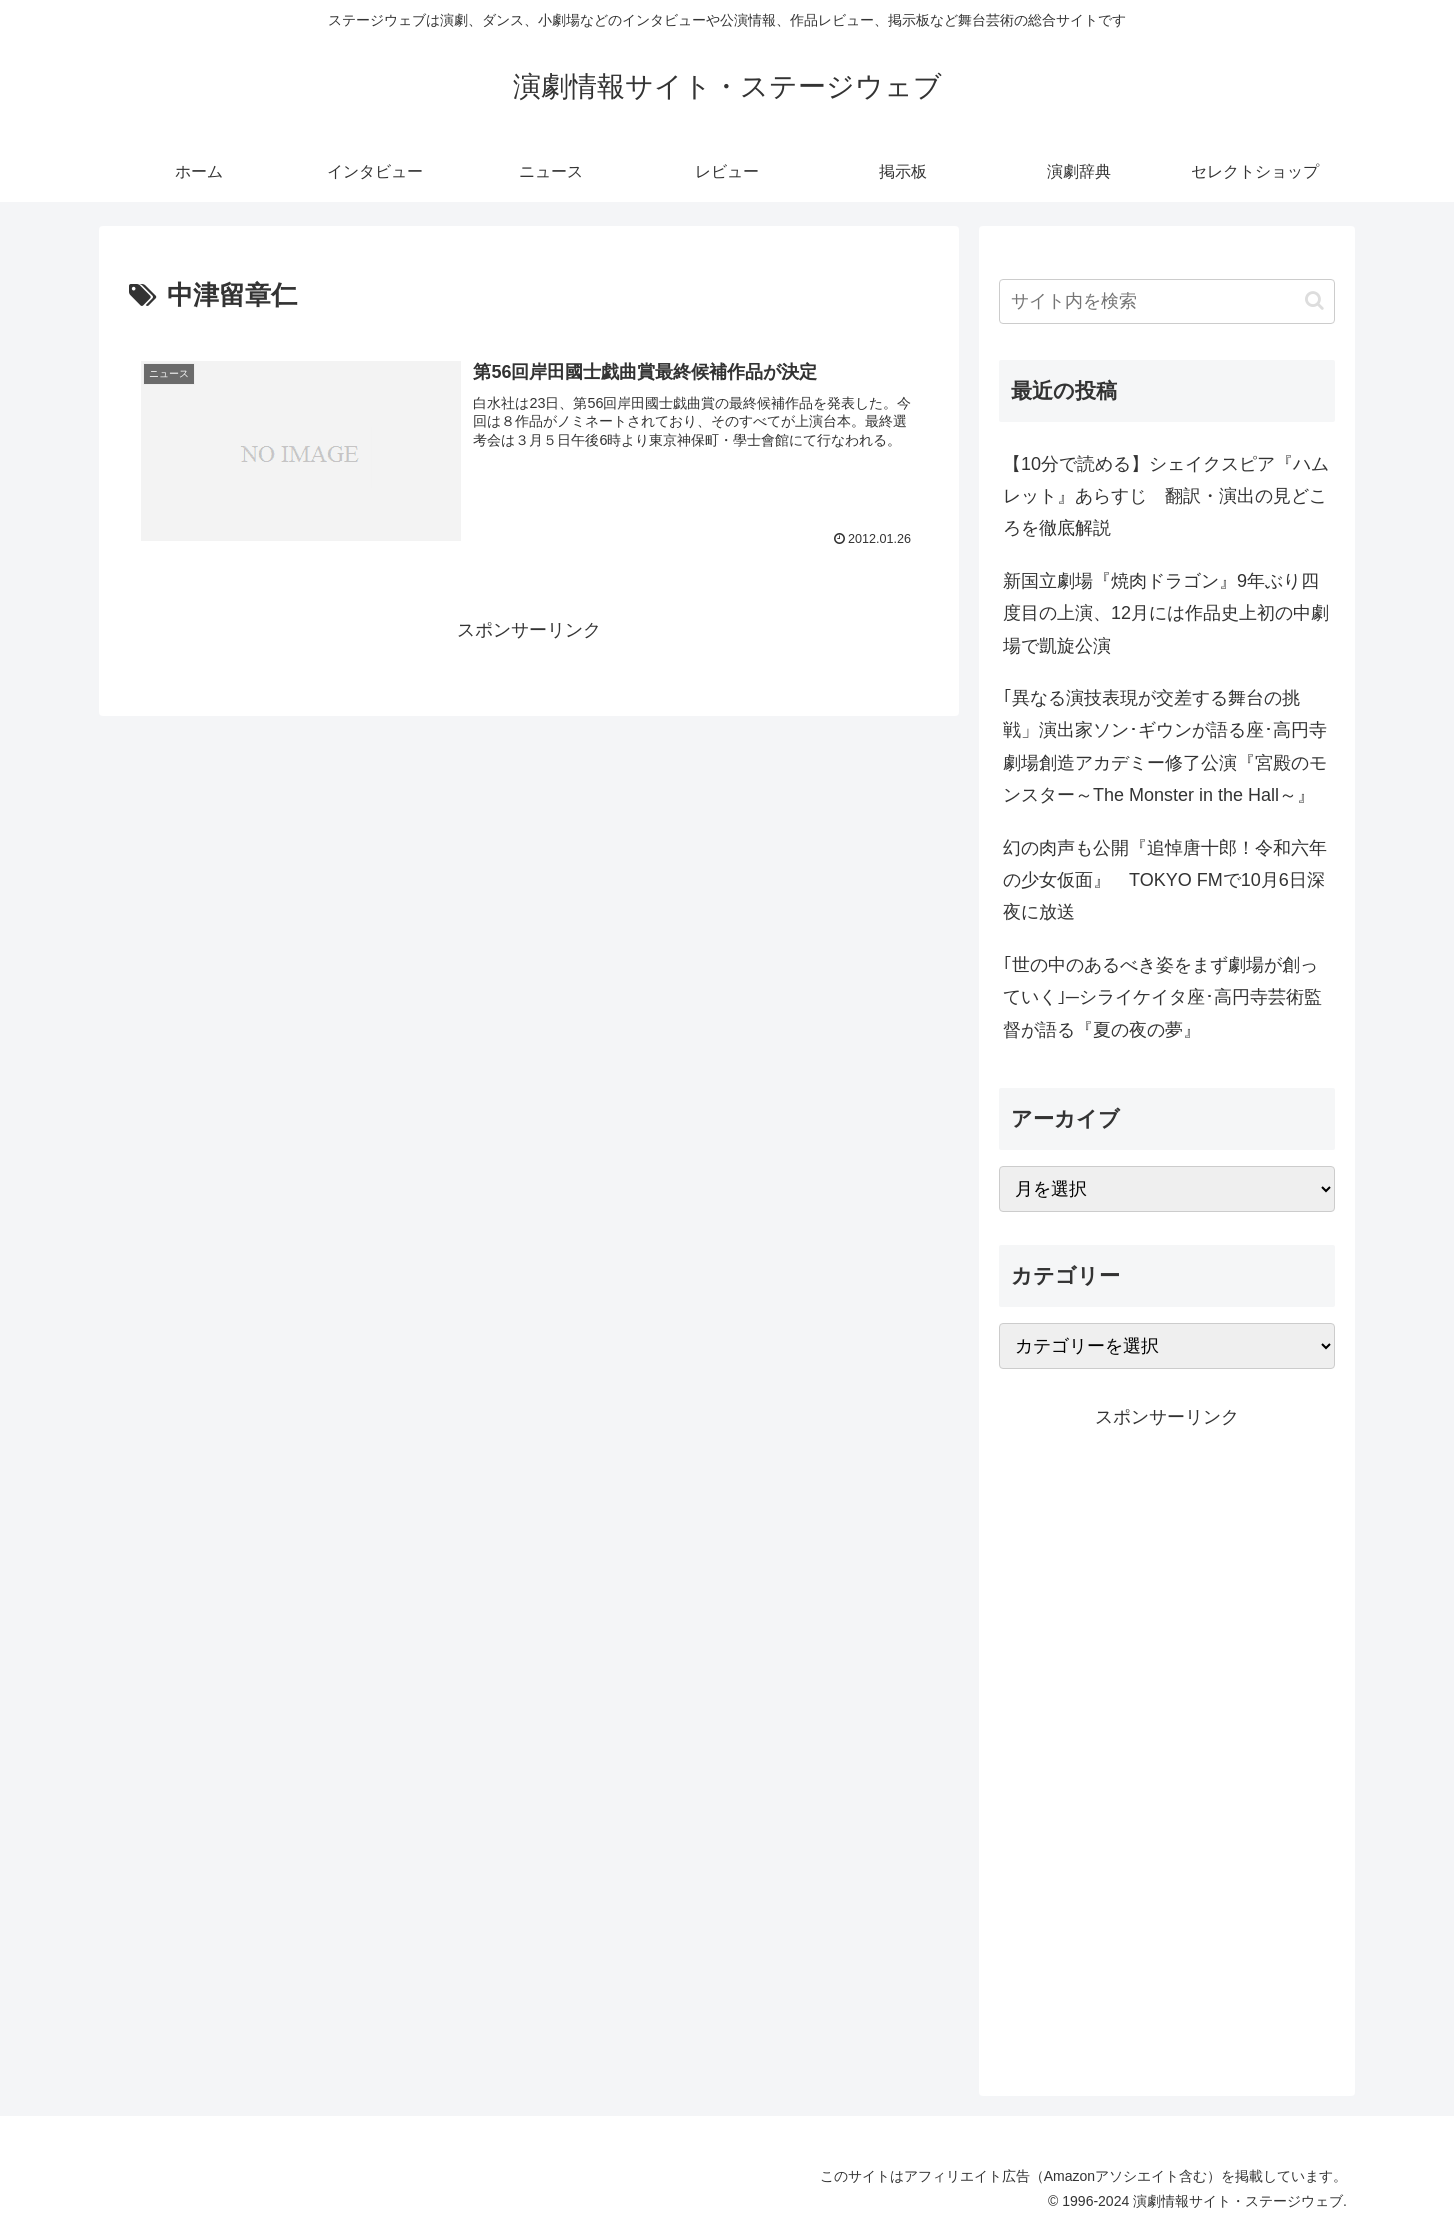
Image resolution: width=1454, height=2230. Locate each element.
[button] (1314, 300)
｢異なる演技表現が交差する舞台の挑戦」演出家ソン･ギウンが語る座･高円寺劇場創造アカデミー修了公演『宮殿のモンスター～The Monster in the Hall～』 (1165, 746)
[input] (1167, 301)
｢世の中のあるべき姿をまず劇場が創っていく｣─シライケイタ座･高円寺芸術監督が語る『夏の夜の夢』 (1162, 997)
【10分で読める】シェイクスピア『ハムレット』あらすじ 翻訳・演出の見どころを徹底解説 (1166, 496)
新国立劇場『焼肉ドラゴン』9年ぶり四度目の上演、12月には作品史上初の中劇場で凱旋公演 (1166, 613)
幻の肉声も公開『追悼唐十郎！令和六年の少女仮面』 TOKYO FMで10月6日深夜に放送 (1165, 880)
